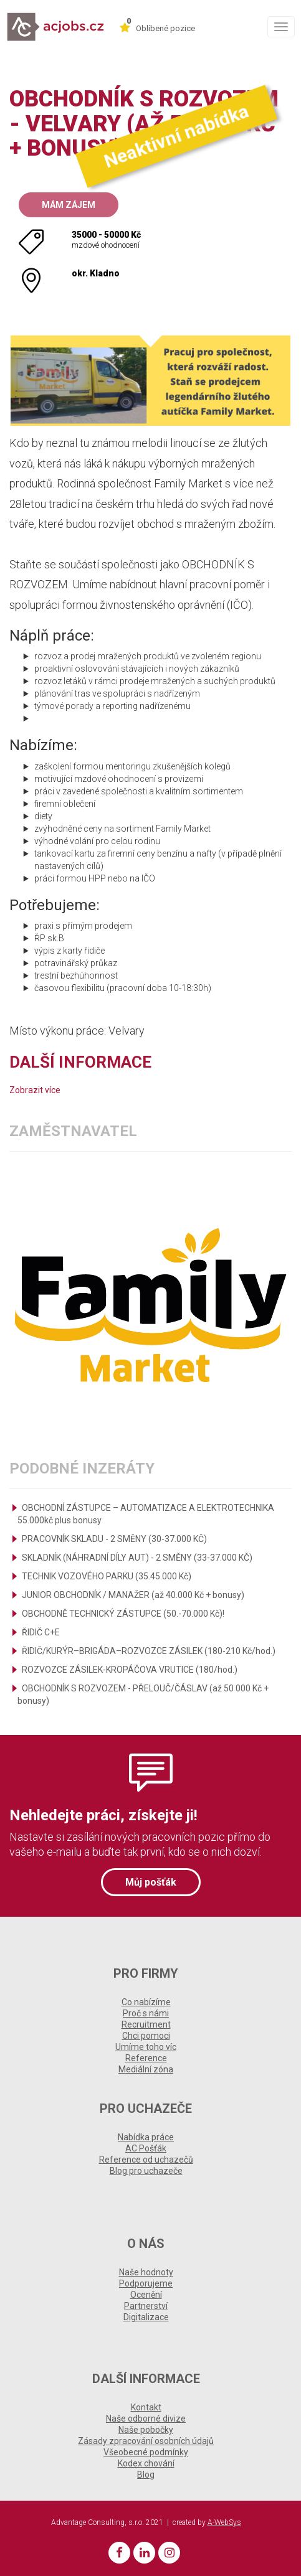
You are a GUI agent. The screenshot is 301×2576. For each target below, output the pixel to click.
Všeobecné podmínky (145, 2452)
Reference (146, 2058)
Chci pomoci (146, 2036)
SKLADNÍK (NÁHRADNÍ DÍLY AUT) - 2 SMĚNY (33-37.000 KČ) (137, 1558)
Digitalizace (146, 2317)
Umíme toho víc (145, 2047)
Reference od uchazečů (146, 2160)
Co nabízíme (146, 2002)
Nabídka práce (146, 2137)
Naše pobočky (145, 2430)
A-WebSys (224, 2522)
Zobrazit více (34, 1090)
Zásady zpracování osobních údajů (146, 2441)
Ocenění (146, 2295)
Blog (146, 2475)
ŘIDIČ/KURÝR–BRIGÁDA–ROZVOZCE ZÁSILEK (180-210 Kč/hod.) (148, 1651)
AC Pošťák (145, 2148)
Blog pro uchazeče (146, 2171)
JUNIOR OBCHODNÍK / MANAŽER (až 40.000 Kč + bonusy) (133, 1595)
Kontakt (146, 2407)
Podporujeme (146, 2283)
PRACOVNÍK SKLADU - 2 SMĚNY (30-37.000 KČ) (114, 1539)
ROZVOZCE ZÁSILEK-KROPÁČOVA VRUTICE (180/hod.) (129, 1670)
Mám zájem (68, 205)
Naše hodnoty (146, 2272)
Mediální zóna (145, 2069)
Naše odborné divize (146, 2418)
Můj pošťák (150, 1882)
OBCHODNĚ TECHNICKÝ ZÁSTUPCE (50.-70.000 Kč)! (123, 1614)
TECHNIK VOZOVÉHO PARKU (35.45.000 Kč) (106, 1576)
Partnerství (146, 2306)
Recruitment (146, 2024)
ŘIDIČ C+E (41, 1632)
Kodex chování (146, 2463)
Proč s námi (146, 2013)
